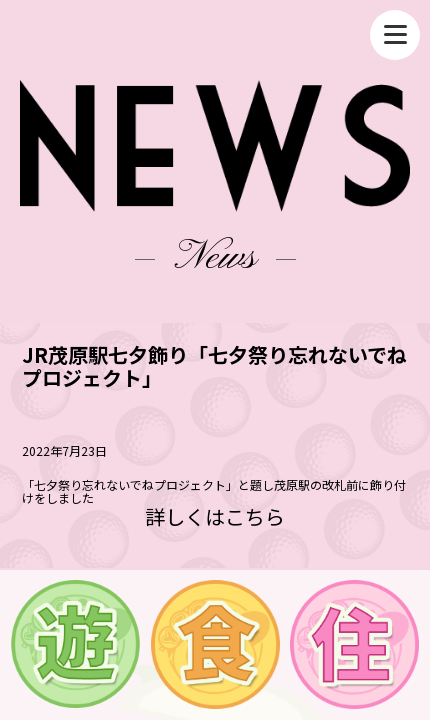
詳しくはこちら (215, 516)
